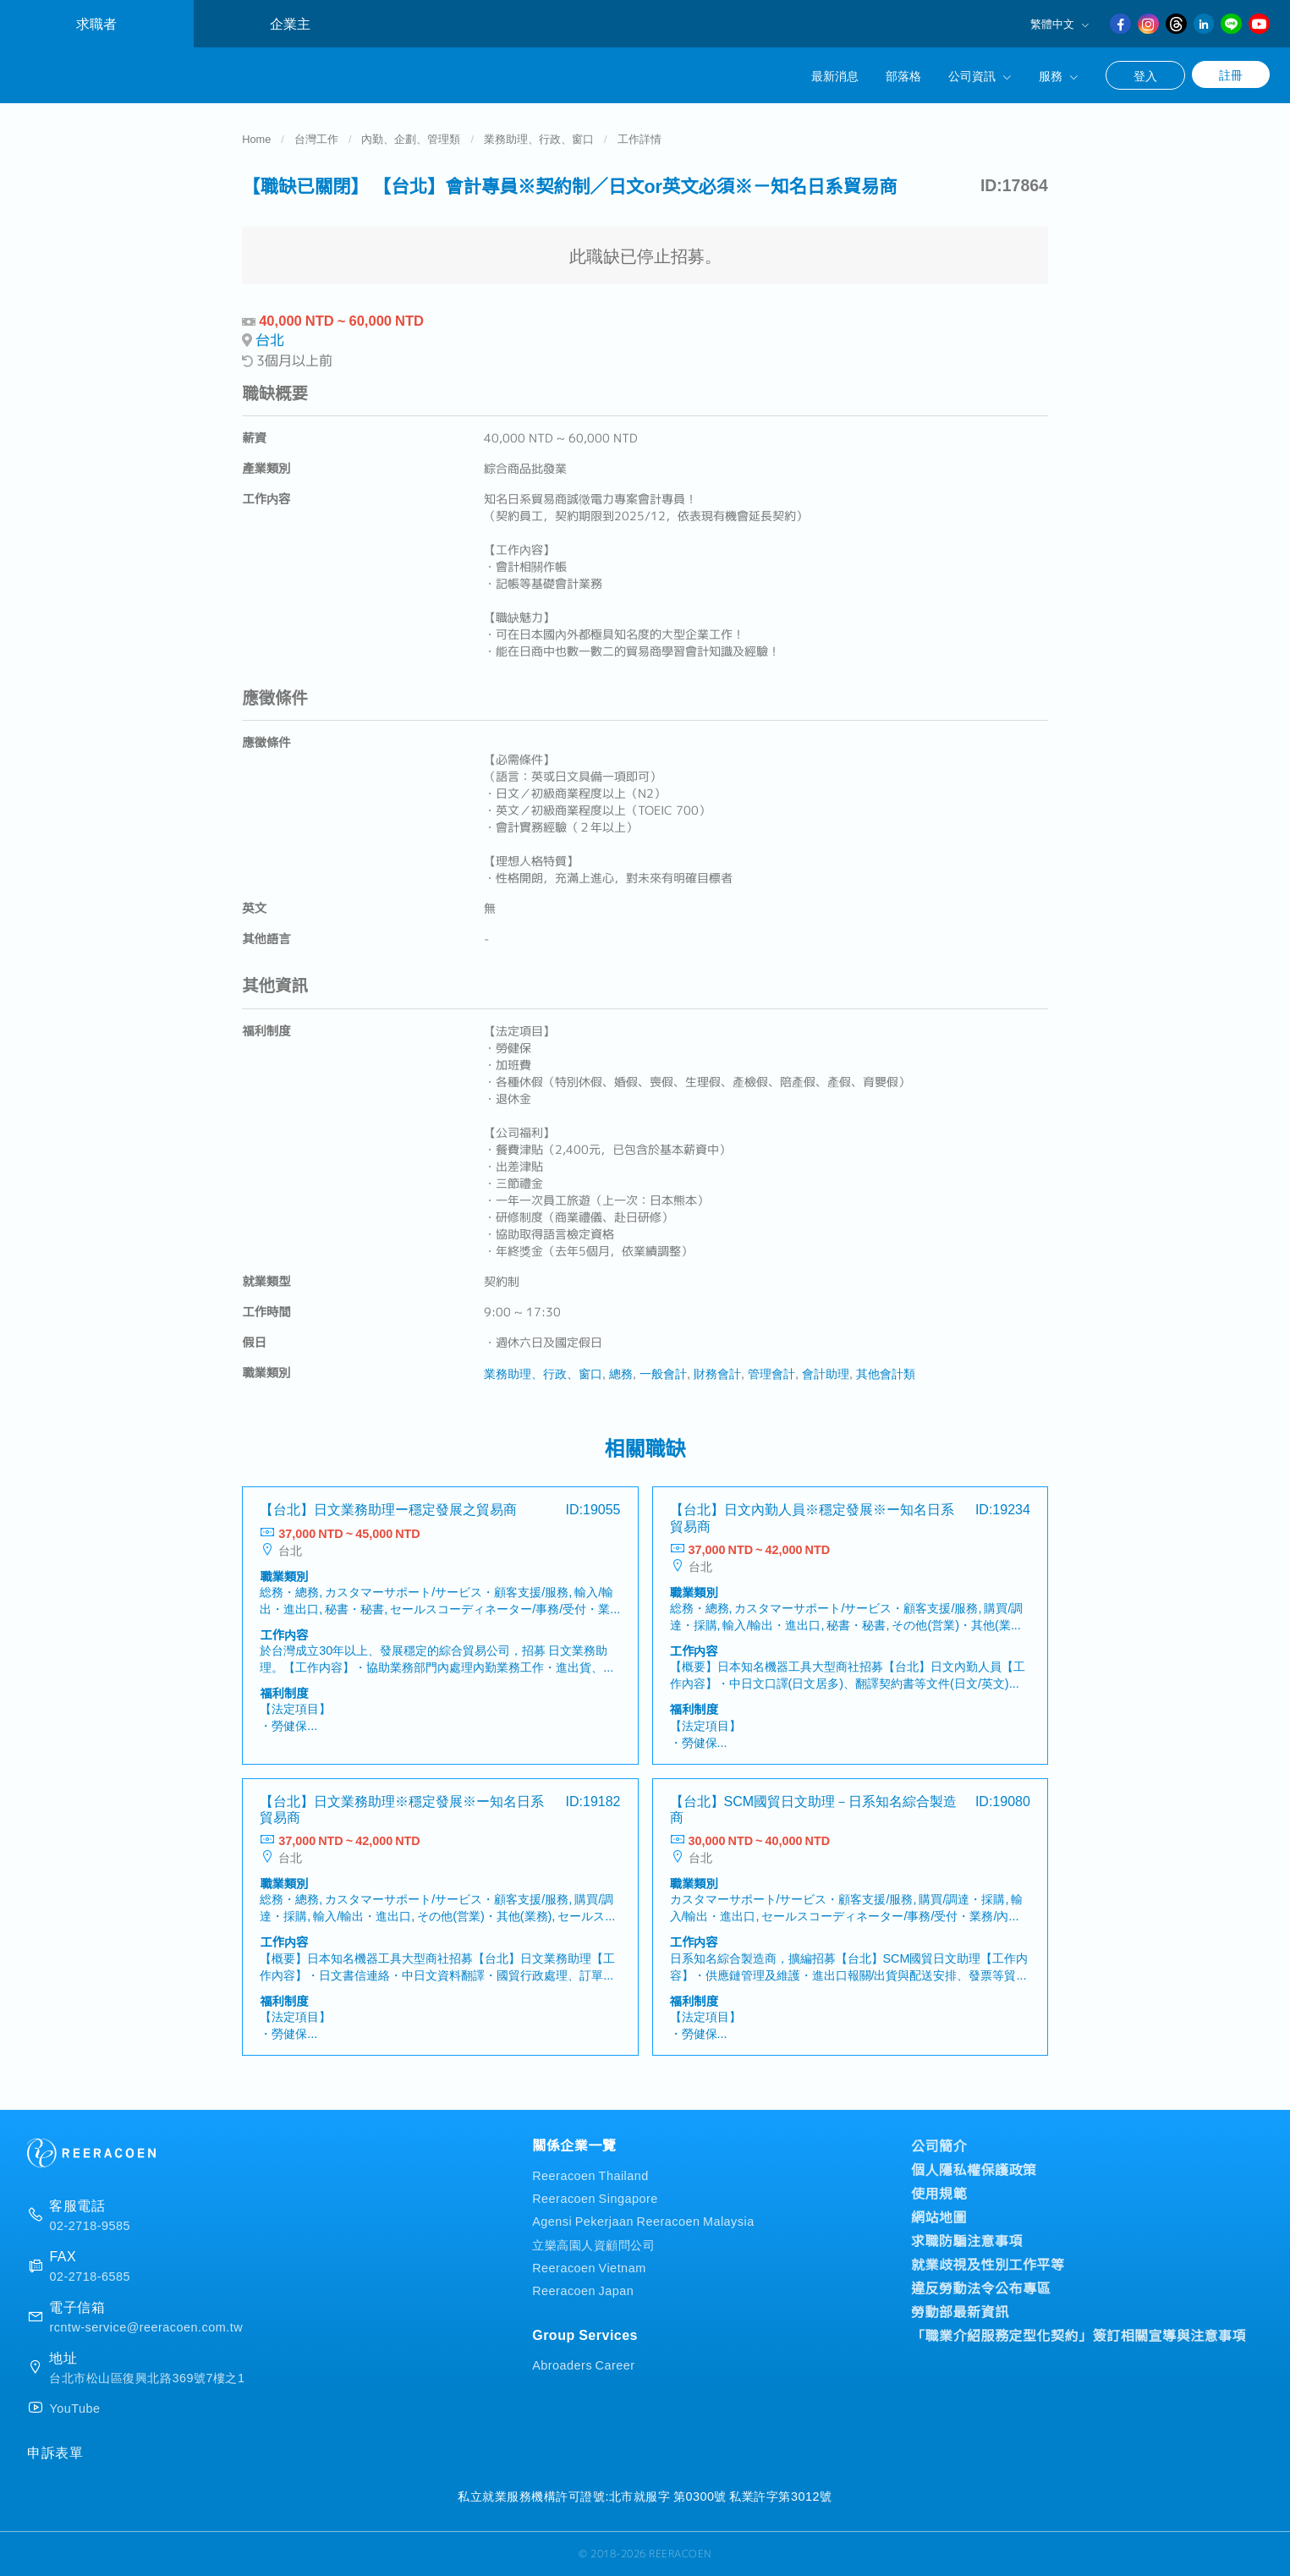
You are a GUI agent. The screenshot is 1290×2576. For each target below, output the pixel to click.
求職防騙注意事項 (967, 2240)
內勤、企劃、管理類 (410, 138)
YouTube (74, 2407)
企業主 (290, 23)
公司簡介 (939, 2145)
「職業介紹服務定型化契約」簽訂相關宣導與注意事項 (1078, 2334)
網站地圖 (939, 2216)
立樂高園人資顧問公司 (593, 2244)
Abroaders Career (583, 2364)
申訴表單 (55, 2451)
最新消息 (835, 75)
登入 (1145, 75)
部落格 (903, 75)
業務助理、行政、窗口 (539, 138)
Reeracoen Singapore (595, 2197)
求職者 (96, 23)
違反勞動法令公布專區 (981, 2287)
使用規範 (939, 2192)
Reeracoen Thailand (590, 2174)
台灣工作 (316, 138)
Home (256, 138)
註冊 (1231, 74)
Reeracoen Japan (583, 2290)
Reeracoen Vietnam (588, 2267)
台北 (269, 339)
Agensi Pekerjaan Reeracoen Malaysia (643, 2220)
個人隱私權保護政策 (974, 2169)
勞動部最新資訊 (960, 2311)
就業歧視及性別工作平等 (988, 2263)
